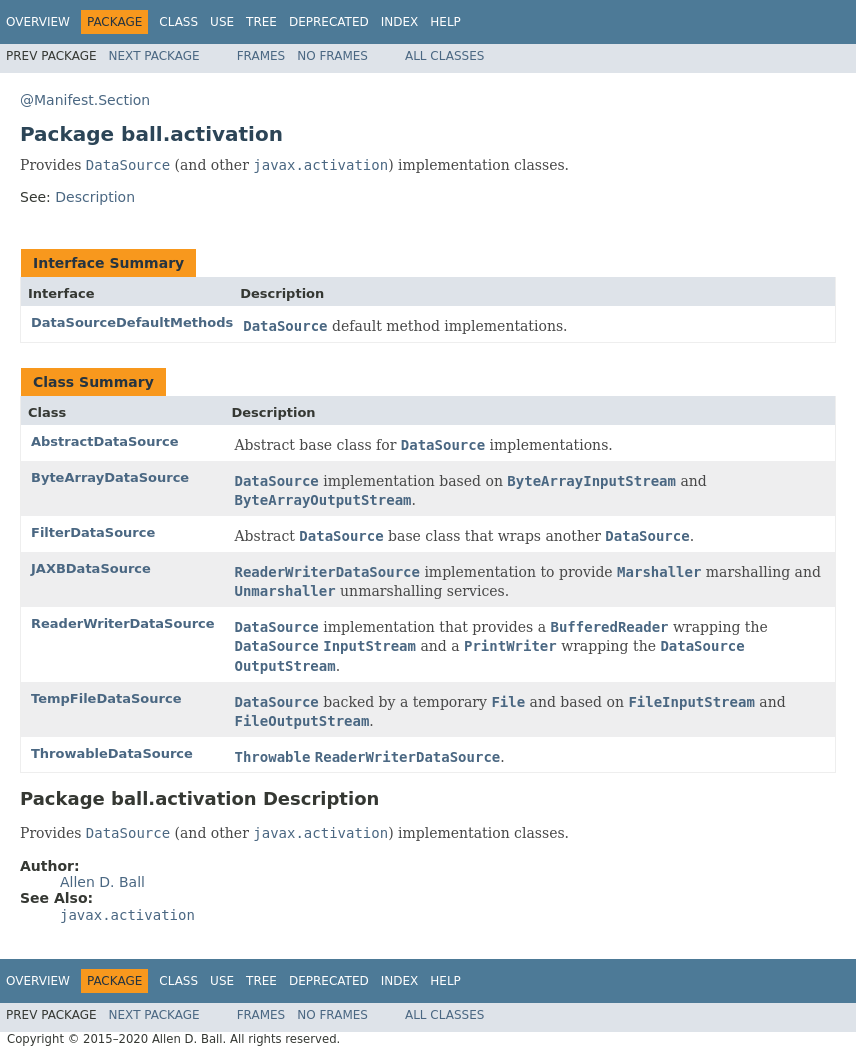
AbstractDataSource (104, 441)
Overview (38, 22)
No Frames (332, 56)
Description (95, 197)
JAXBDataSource (91, 568)
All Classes (444, 56)
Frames (261, 56)
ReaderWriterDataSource (123, 623)
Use (222, 22)
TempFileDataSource (106, 698)
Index (400, 22)
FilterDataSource (93, 532)
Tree (261, 22)
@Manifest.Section (85, 100)
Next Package (154, 56)
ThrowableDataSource (112, 753)
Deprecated (329, 22)
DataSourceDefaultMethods (132, 322)
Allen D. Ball (102, 882)
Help (445, 22)
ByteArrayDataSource (110, 477)
